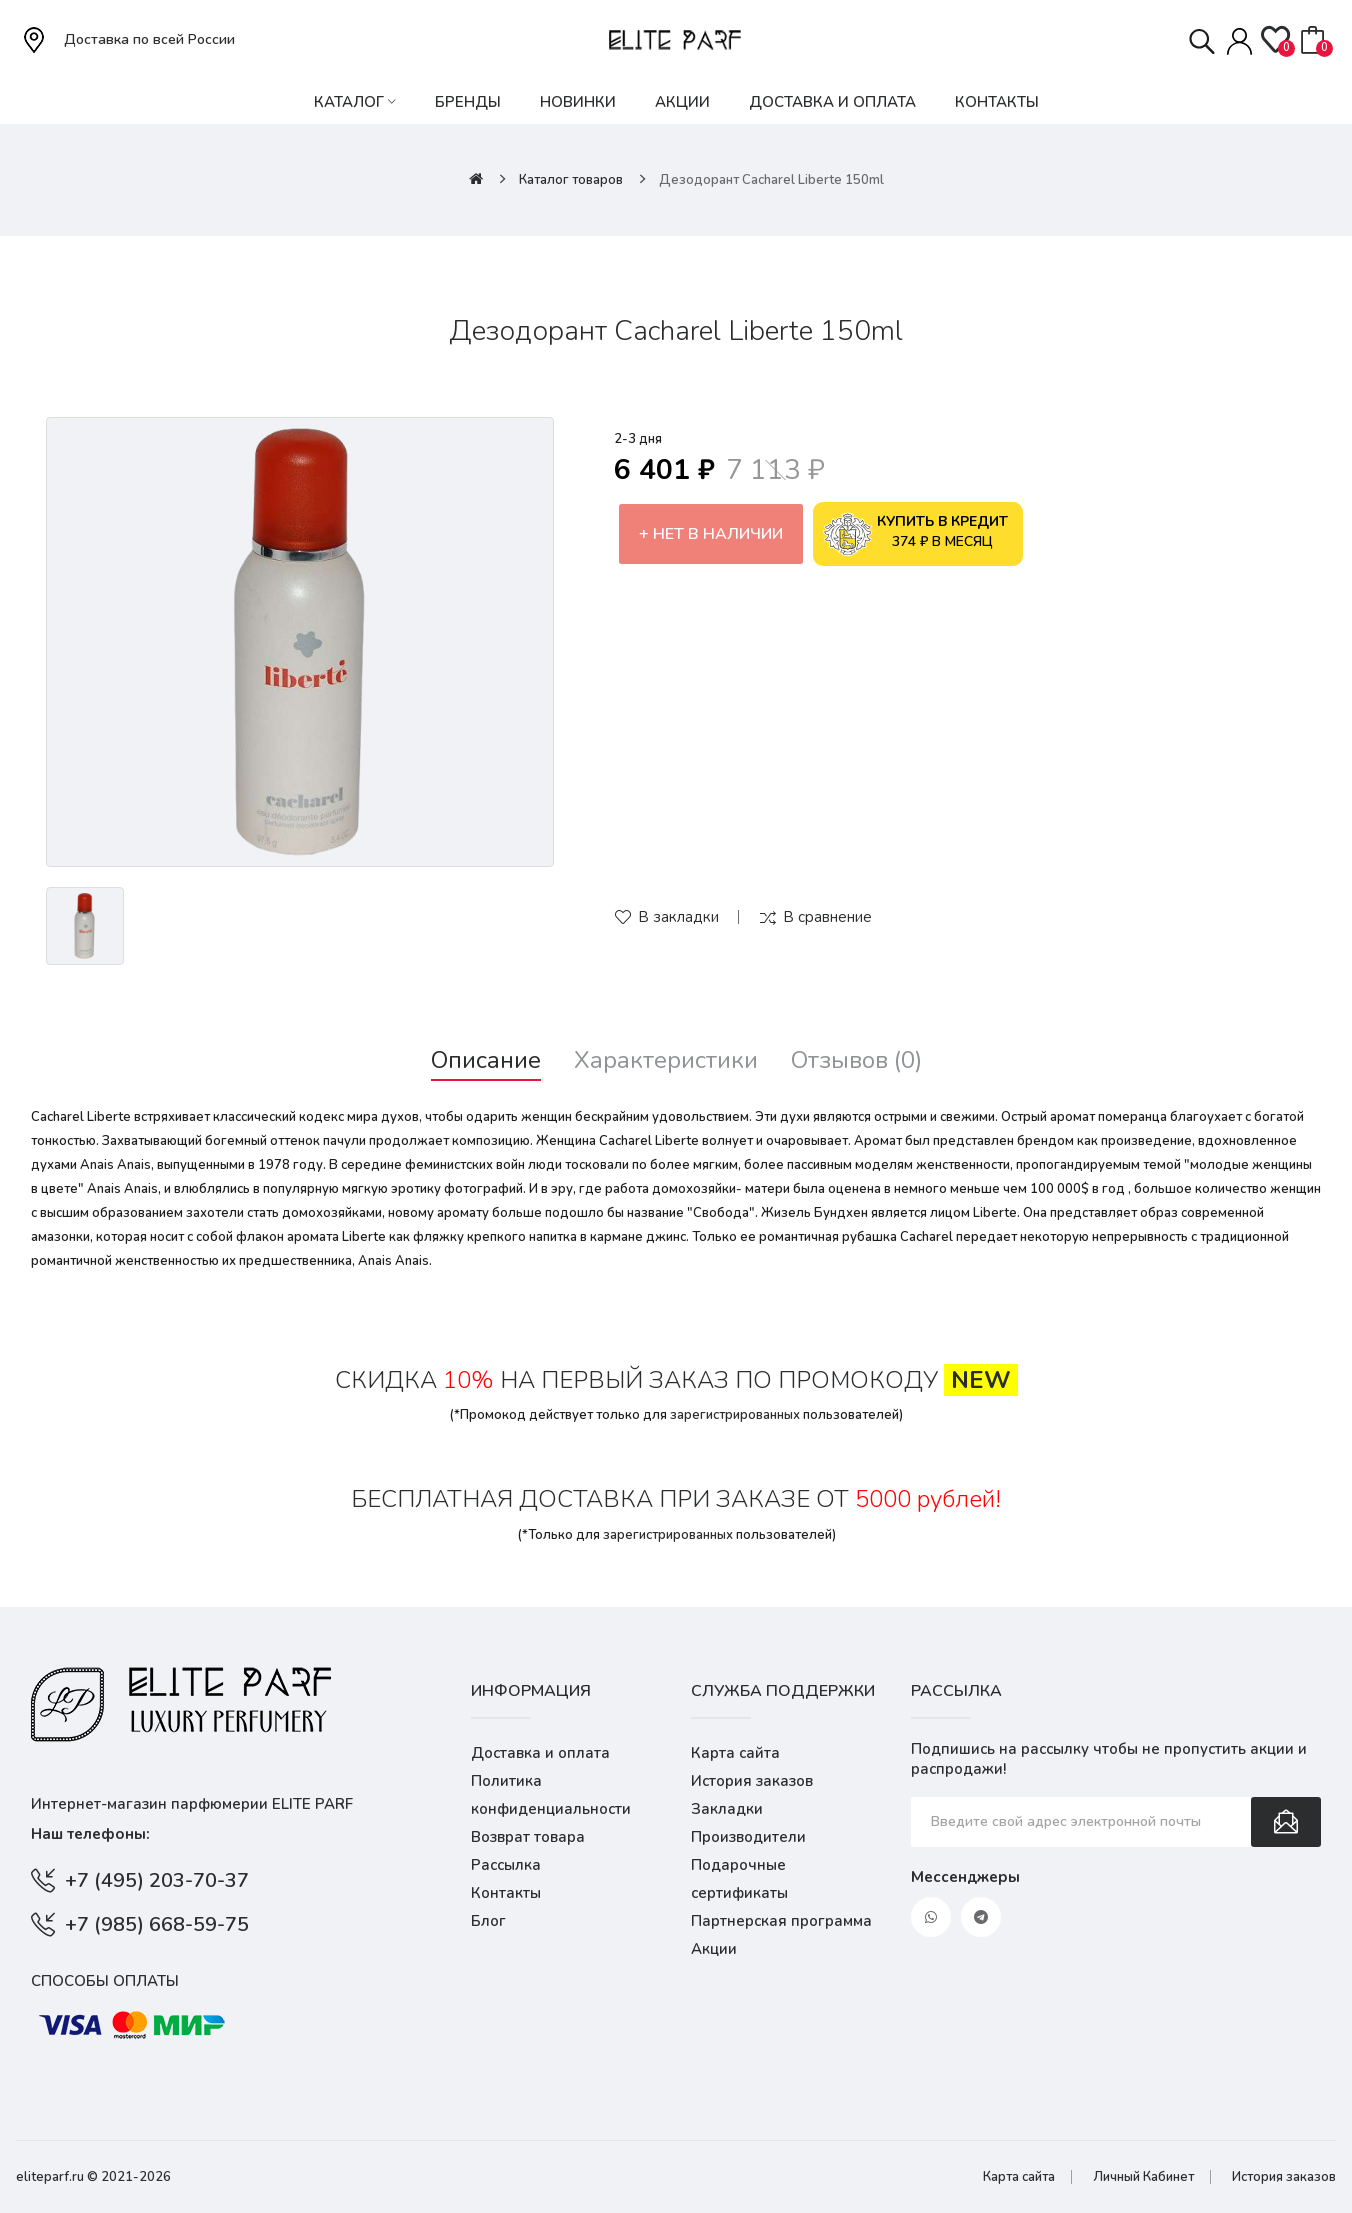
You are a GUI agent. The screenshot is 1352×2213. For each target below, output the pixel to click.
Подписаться (1286, 1822)
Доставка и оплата (540, 1753)
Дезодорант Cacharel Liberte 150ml (771, 180)
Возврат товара (528, 1837)
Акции (714, 1949)
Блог (488, 1921)
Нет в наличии (718, 534)
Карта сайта (735, 1753)
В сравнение (827, 917)
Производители (748, 1837)
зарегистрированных (735, 1415)
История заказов (752, 1781)
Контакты (506, 1893)
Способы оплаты (105, 1981)
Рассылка (506, 1865)
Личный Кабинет (1143, 2177)
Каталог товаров (571, 180)
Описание (486, 1060)
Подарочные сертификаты (739, 1879)
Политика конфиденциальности (551, 1795)
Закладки (727, 1809)
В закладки (678, 917)
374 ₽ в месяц (916, 534)
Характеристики (666, 1060)
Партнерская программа (781, 1921)
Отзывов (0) (856, 1060)
